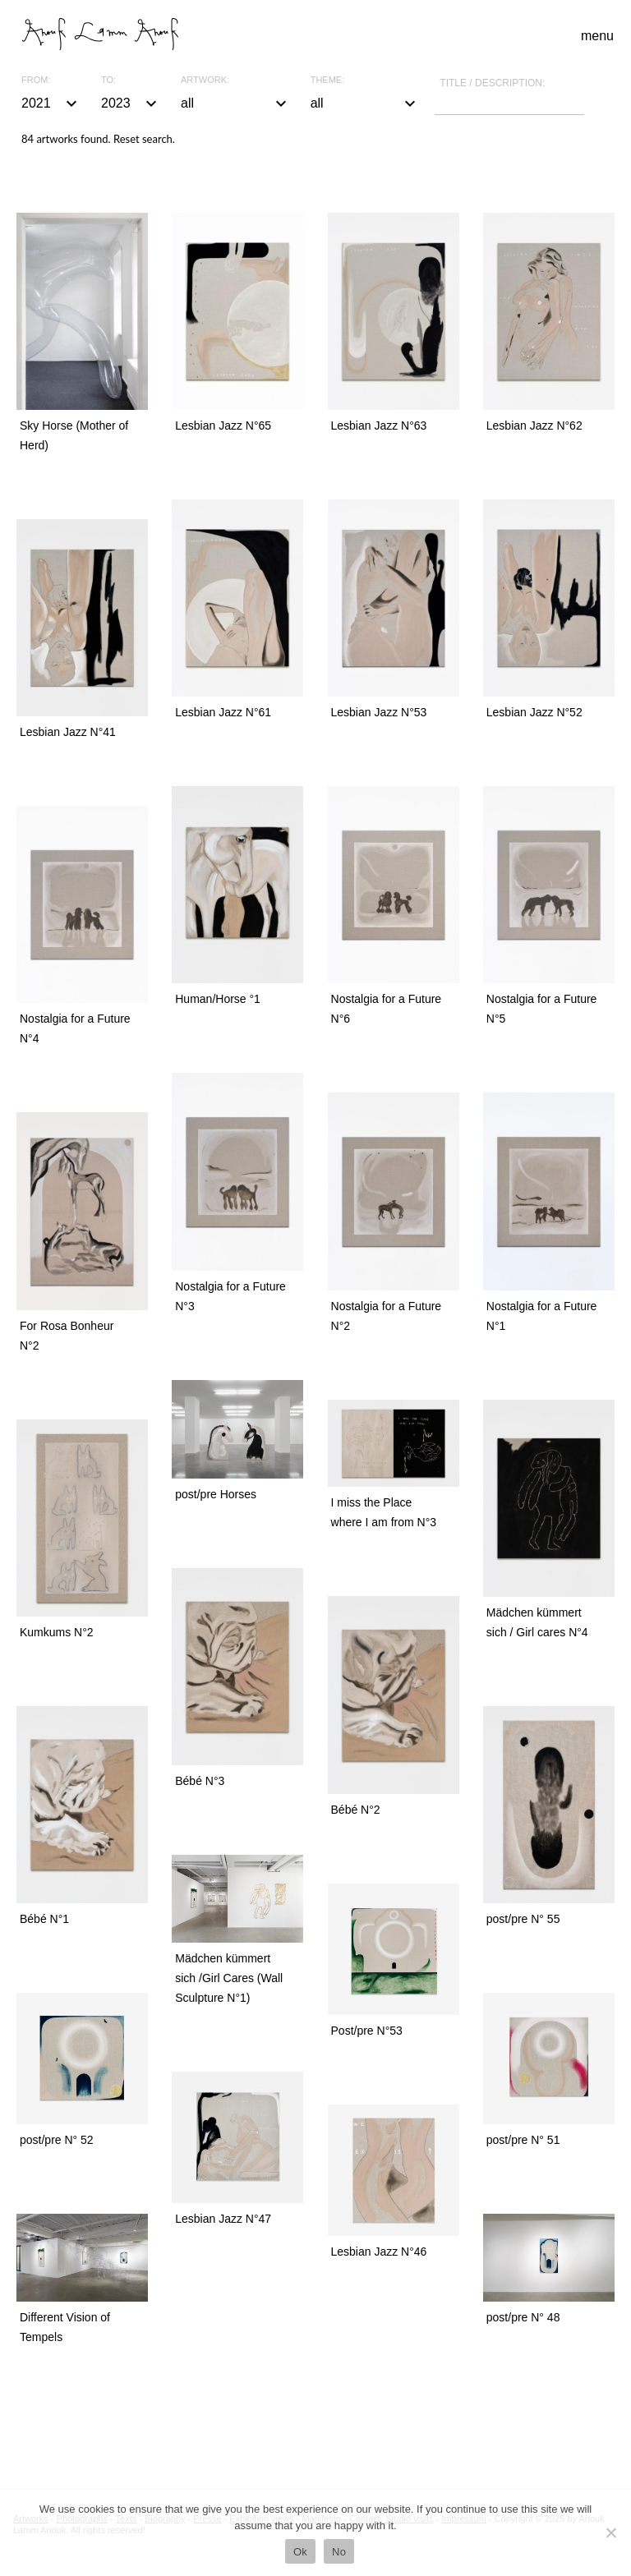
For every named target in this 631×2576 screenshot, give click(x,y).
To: (108, 80)
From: (35, 80)
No (339, 2552)
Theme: (328, 80)
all (236, 103)
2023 (131, 103)
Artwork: (205, 80)
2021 (51, 103)
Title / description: (492, 83)
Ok (300, 2552)
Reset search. (144, 138)
